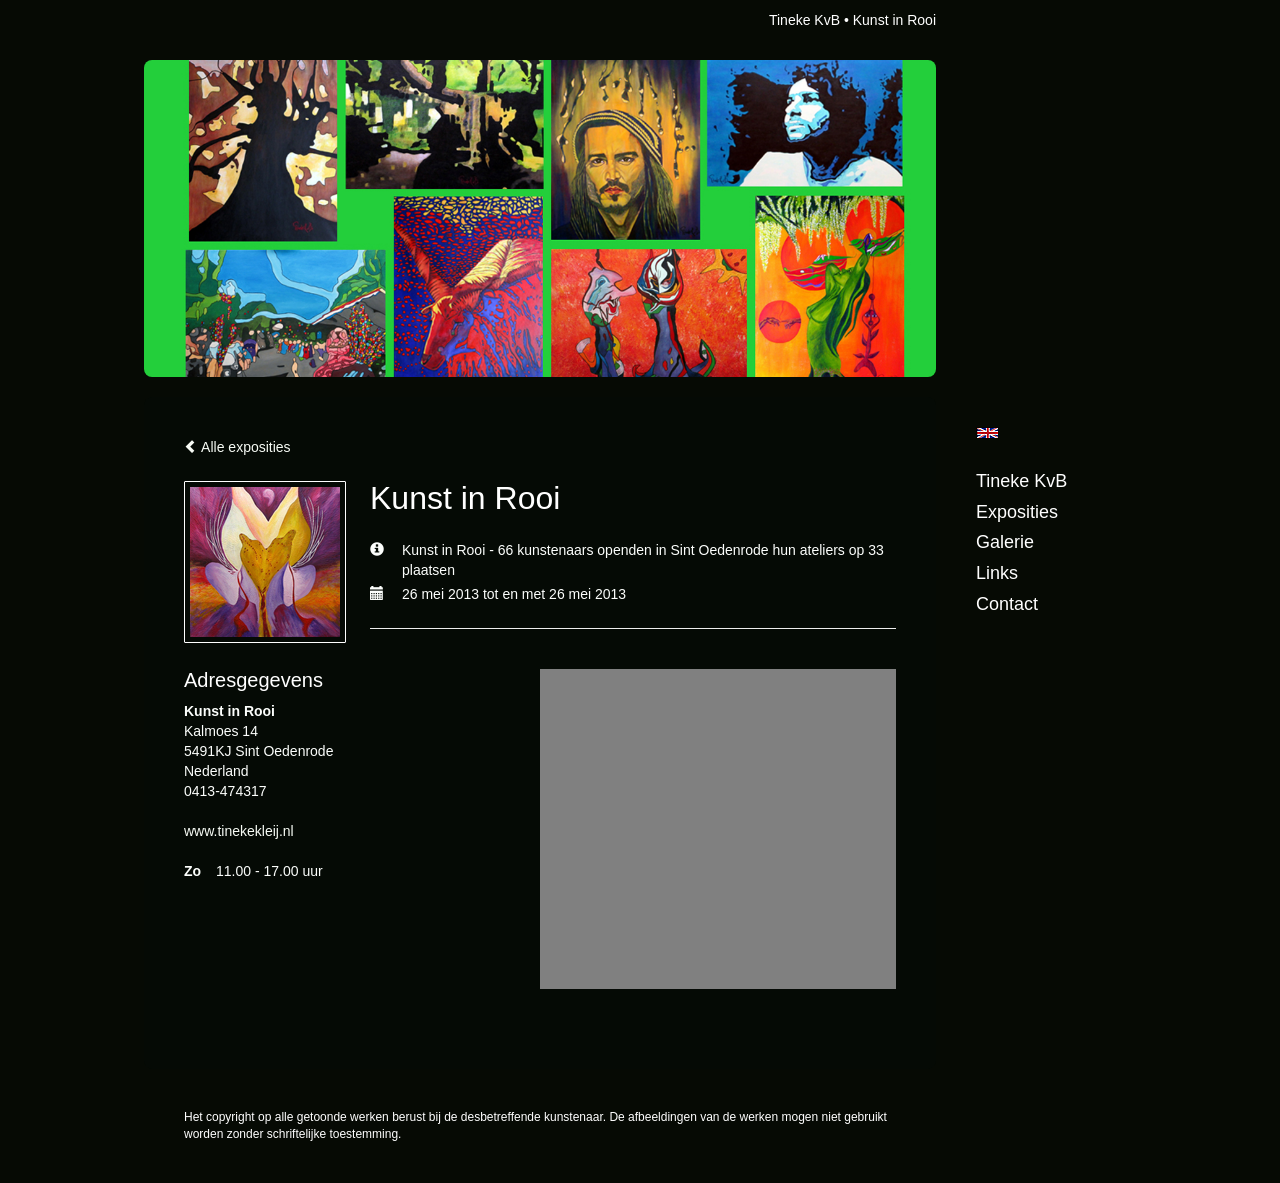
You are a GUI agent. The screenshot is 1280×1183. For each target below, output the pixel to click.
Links (997, 573)
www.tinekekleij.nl (239, 831)
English (987, 433)
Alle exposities (237, 447)
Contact (1007, 604)
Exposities (1017, 512)
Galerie (1005, 542)
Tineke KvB (804, 20)
